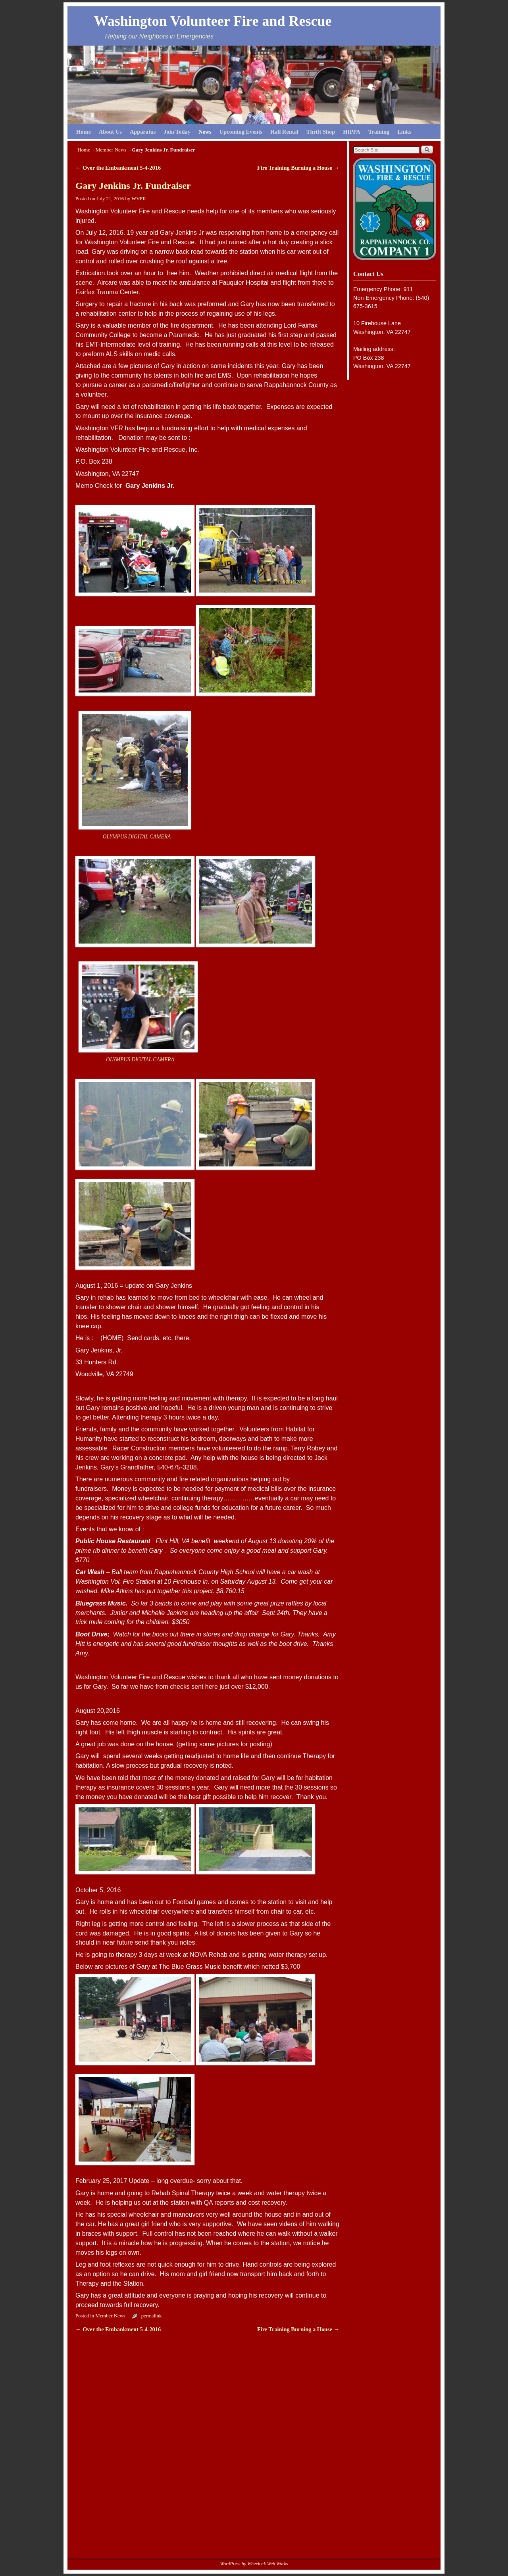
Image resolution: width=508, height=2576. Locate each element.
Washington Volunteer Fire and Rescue (213, 21)
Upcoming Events (240, 132)
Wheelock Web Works (267, 2563)
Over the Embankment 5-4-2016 (118, 168)
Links (404, 132)
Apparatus (143, 132)
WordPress (230, 2563)
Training (378, 132)
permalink (151, 2316)
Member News (110, 150)
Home (83, 132)
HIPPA (351, 132)
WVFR (138, 198)
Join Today (177, 132)
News (205, 132)
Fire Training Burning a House (298, 168)
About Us (110, 132)
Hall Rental (284, 132)
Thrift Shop (320, 132)
